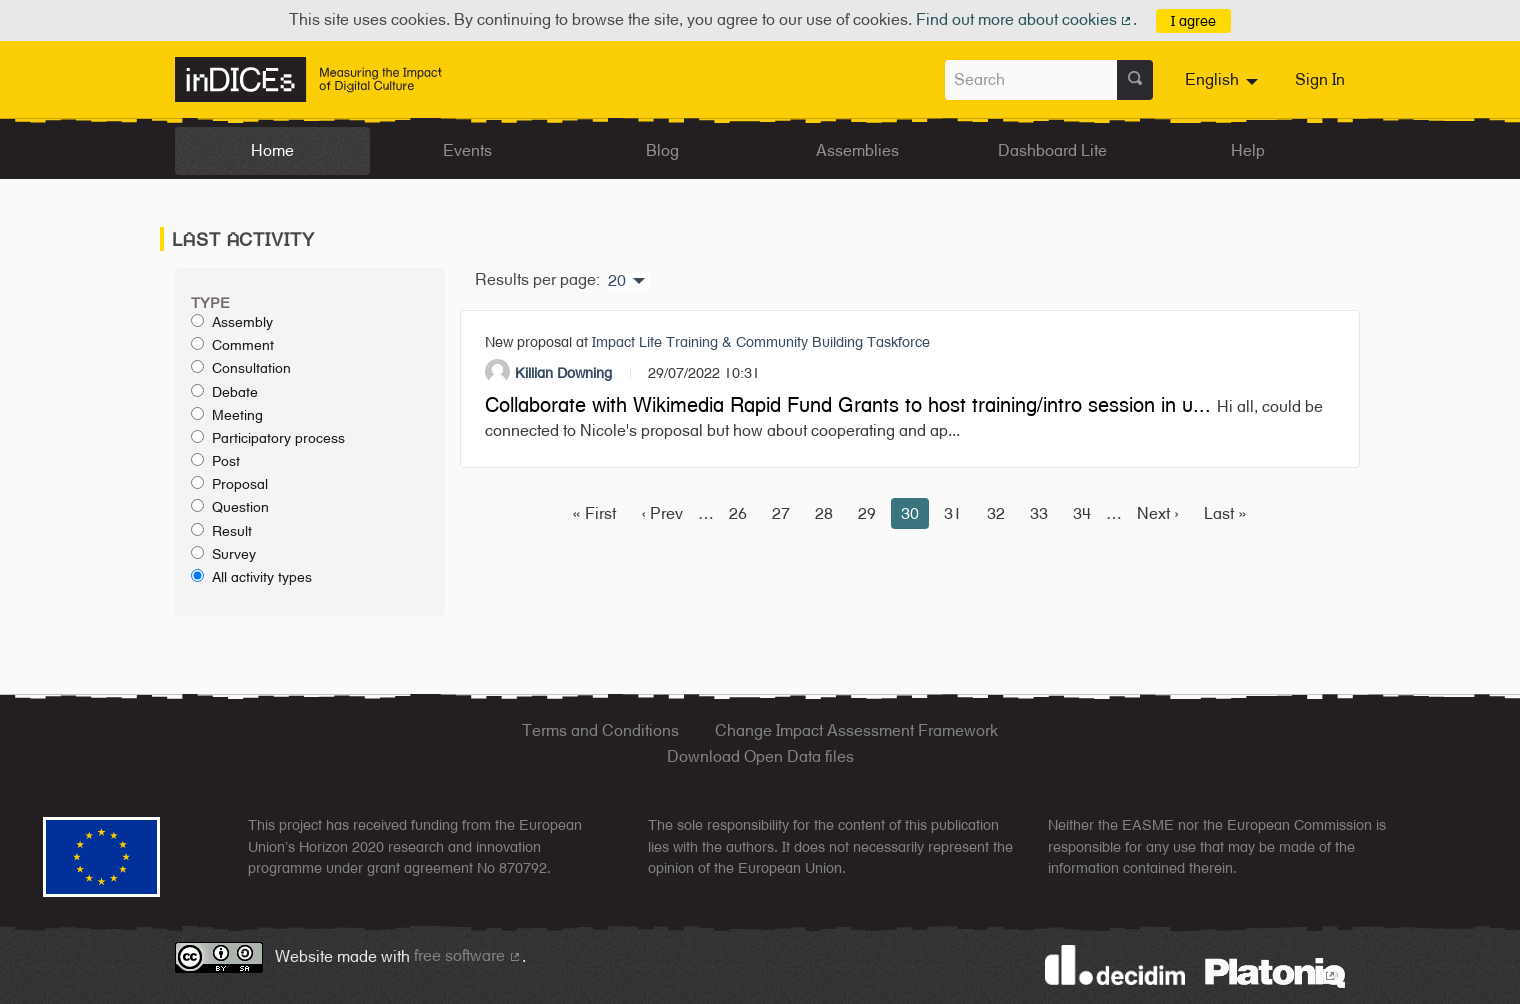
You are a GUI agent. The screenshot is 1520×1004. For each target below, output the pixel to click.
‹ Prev (662, 513)
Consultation (241, 368)
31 (953, 513)
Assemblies (857, 150)
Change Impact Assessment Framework (856, 730)
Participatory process (268, 438)
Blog (662, 150)
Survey (223, 554)
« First (594, 513)
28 (824, 513)
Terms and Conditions (600, 730)
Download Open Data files (760, 756)
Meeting (227, 415)
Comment (232, 345)
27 (781, 513)
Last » (1225, 513)
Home (272, 150)
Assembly (232, 322)
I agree (1193, 20)
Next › (1158, 513)
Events (467, 150)
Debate (224, 392)
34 (1082, 513)
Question (230, 507)
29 (867, 513)
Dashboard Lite (1052, 150)
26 (738, 513)
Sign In (1320, 79)
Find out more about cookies (1025, 19)
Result (221, 531)
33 (1039, 513)
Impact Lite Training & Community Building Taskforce (761, 341)
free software (468, 955)
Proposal (229, 484)
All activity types (251, 577)
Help (1248, 150)
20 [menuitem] (617, 281)
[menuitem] (1224, 80)
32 (996, 513)
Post (215, 461)
